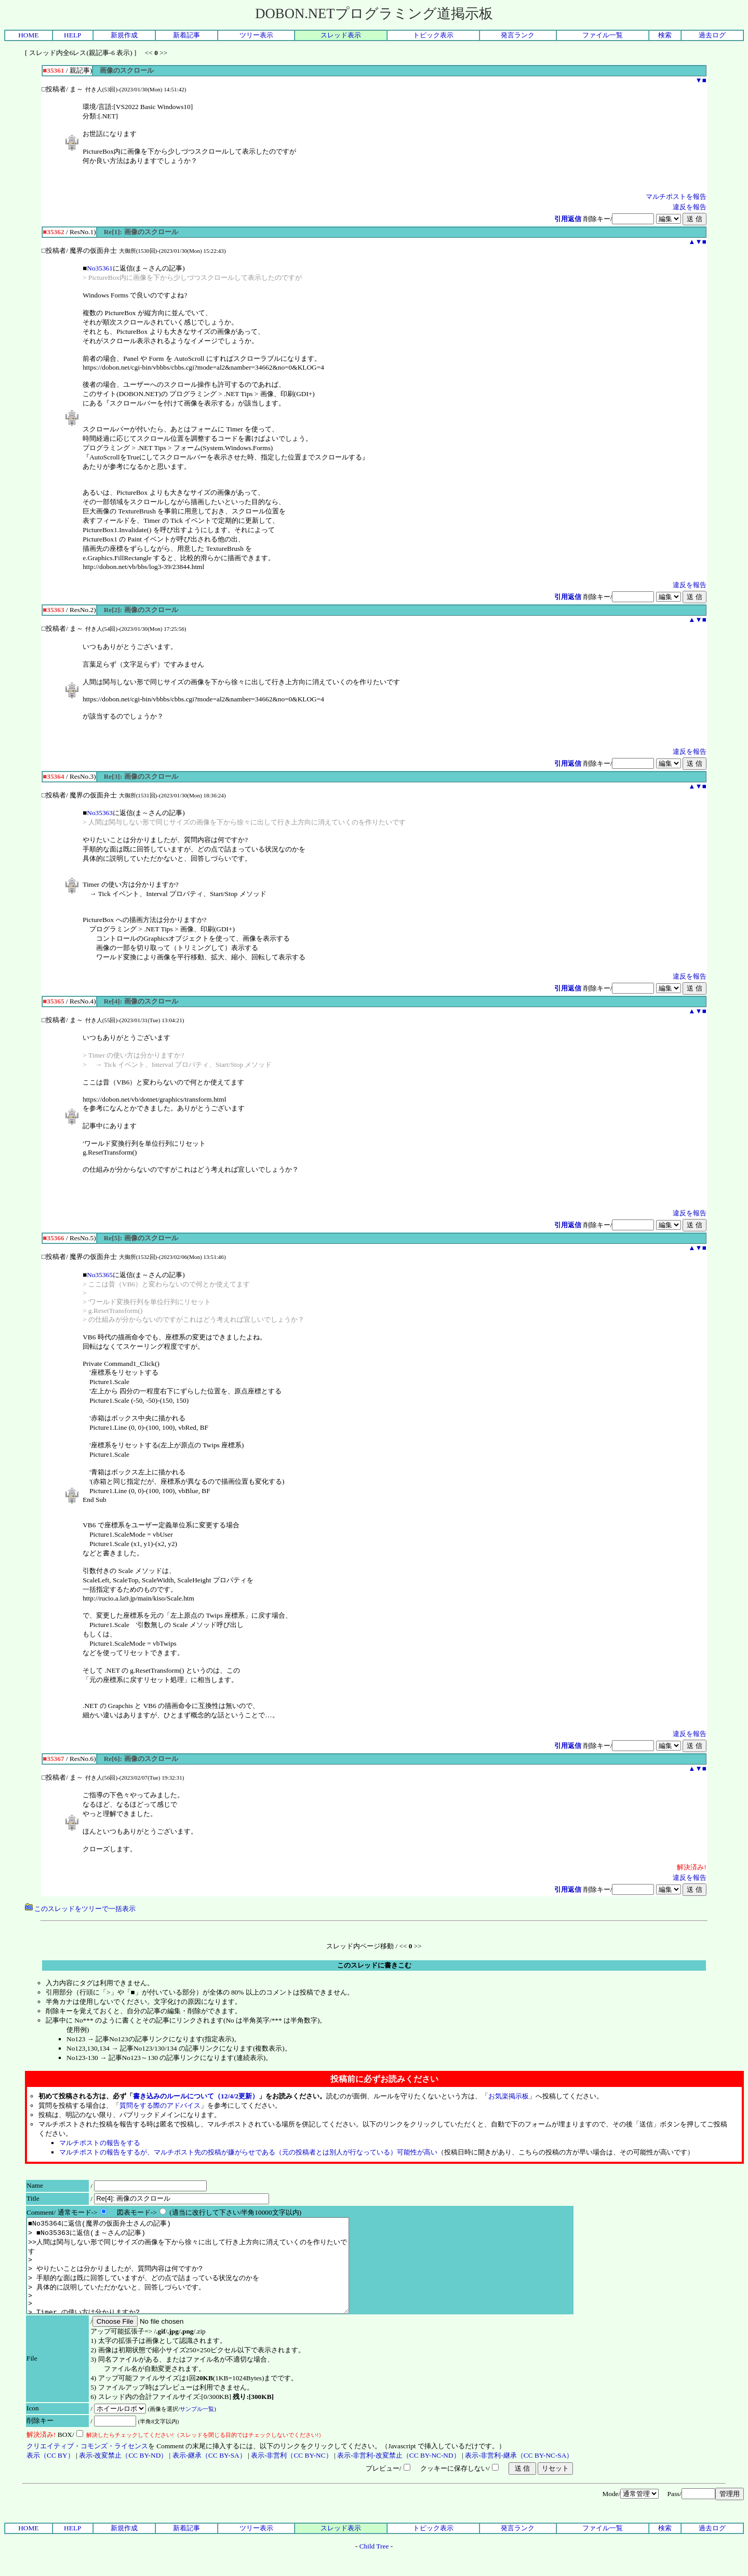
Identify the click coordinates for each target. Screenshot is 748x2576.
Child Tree (374, 2565)
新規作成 (124, 35)
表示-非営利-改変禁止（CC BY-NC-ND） (398, 2474)
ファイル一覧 (602, 35)
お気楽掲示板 (508, 2096)
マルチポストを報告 (676, 196)
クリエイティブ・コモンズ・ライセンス (87, 2465)
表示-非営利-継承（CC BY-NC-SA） (519, 2474)
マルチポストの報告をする (99, 2143)
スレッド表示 (340, 35)
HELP (72, 35)
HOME (28, 35)
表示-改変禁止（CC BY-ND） (123, 2474)
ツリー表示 (256, 35)
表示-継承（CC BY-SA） (209, 2474)
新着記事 (186, 35)
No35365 (100, 1275)
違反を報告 (689, 207)
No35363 (100, 813)
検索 (665, 35)
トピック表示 (433, 35)
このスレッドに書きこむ (374, 1965)
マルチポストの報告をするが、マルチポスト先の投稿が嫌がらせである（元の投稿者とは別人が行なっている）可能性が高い (248, 2152)
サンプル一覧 (197, 2427)
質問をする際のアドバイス (160, 2105)
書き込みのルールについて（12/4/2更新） (196, 2096)
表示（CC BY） (50, 2474)
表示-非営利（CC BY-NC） (291, 2474)
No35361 (100, 268)
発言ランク (518, 35)
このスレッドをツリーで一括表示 (80, 1909)
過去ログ (712, 35)
